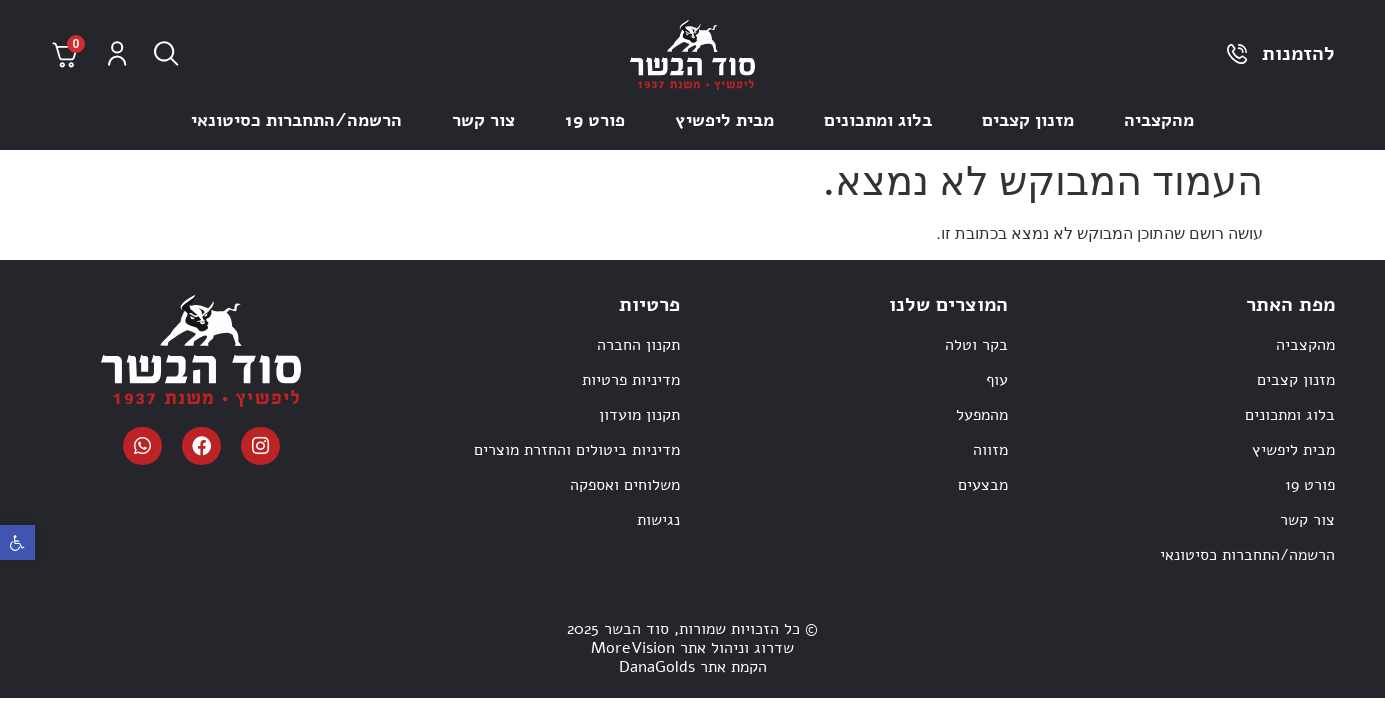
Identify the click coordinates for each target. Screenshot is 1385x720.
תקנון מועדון (639, 415)
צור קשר (483, 120)
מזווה (990, 450)
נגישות (658, 520)
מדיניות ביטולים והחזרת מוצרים (577, 450)
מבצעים (983, 485)
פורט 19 (595, 120)
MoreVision (633, 648)
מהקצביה (1159, 120)
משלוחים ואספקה (625, 485)
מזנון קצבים (1028, 120)
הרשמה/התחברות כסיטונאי (296, 120)
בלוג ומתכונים (878, 120)
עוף (997, 380)
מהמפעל (982, 415)
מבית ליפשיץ (724, 120)
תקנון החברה (638, 345)
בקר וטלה (976, 345)
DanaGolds (657, 667)
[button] (17, 542)
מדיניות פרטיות (631, 380)
